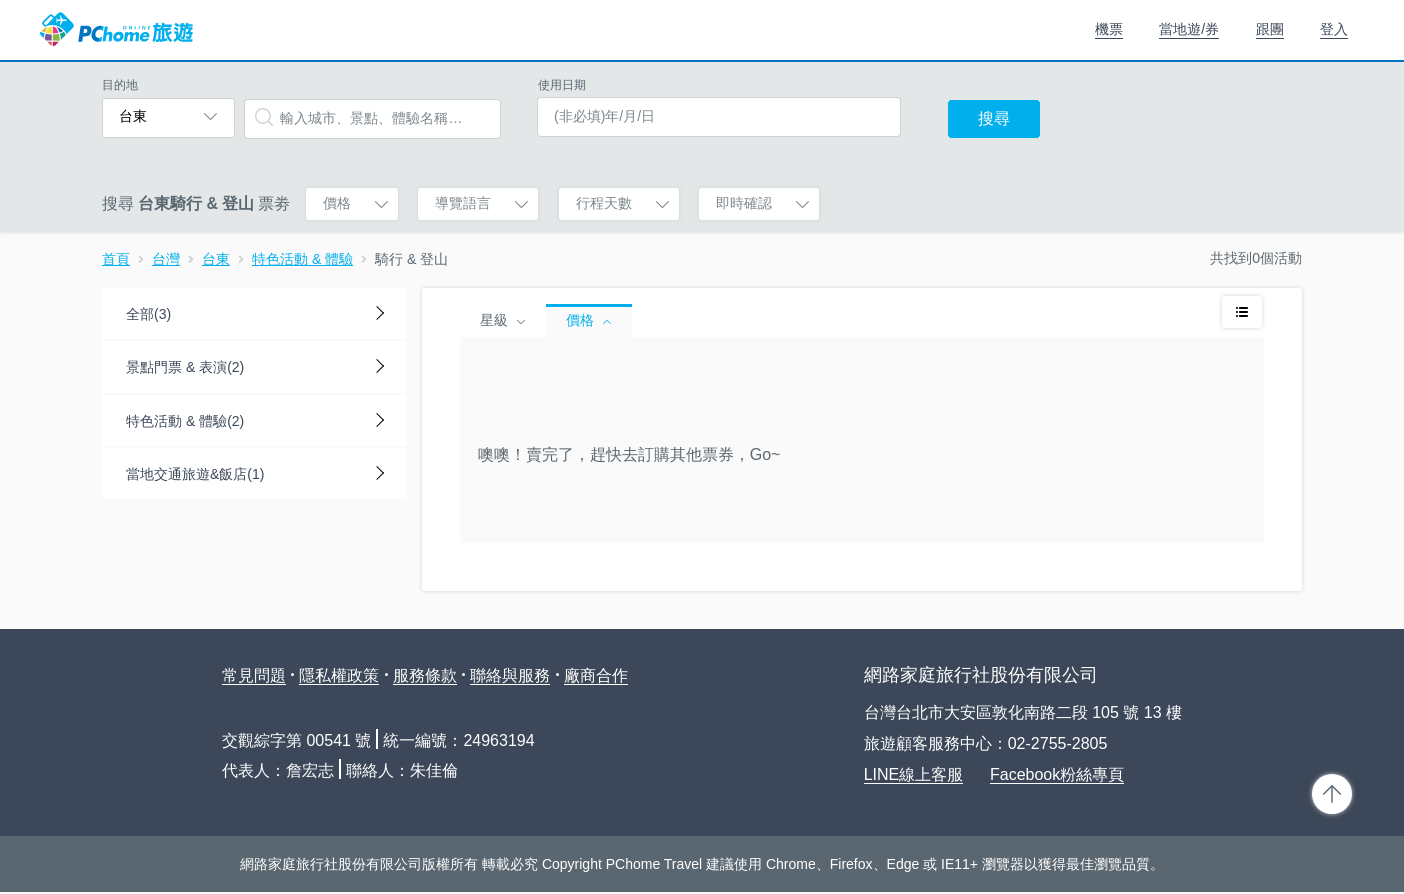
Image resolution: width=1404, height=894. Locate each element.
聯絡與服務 (510, 675)
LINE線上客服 (914, 774)
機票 (1109, 29)
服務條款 (425, 675)
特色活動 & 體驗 (302, 259)
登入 (1334, 29)
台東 (216, 259)
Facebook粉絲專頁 (1057, 774)
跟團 (1270, 29)
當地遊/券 (1189, 29)
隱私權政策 (339, 675)
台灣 (166, 259)
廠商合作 (596, 675)
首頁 (116, 259)
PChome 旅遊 (116, 30)
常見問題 (254, 675)
